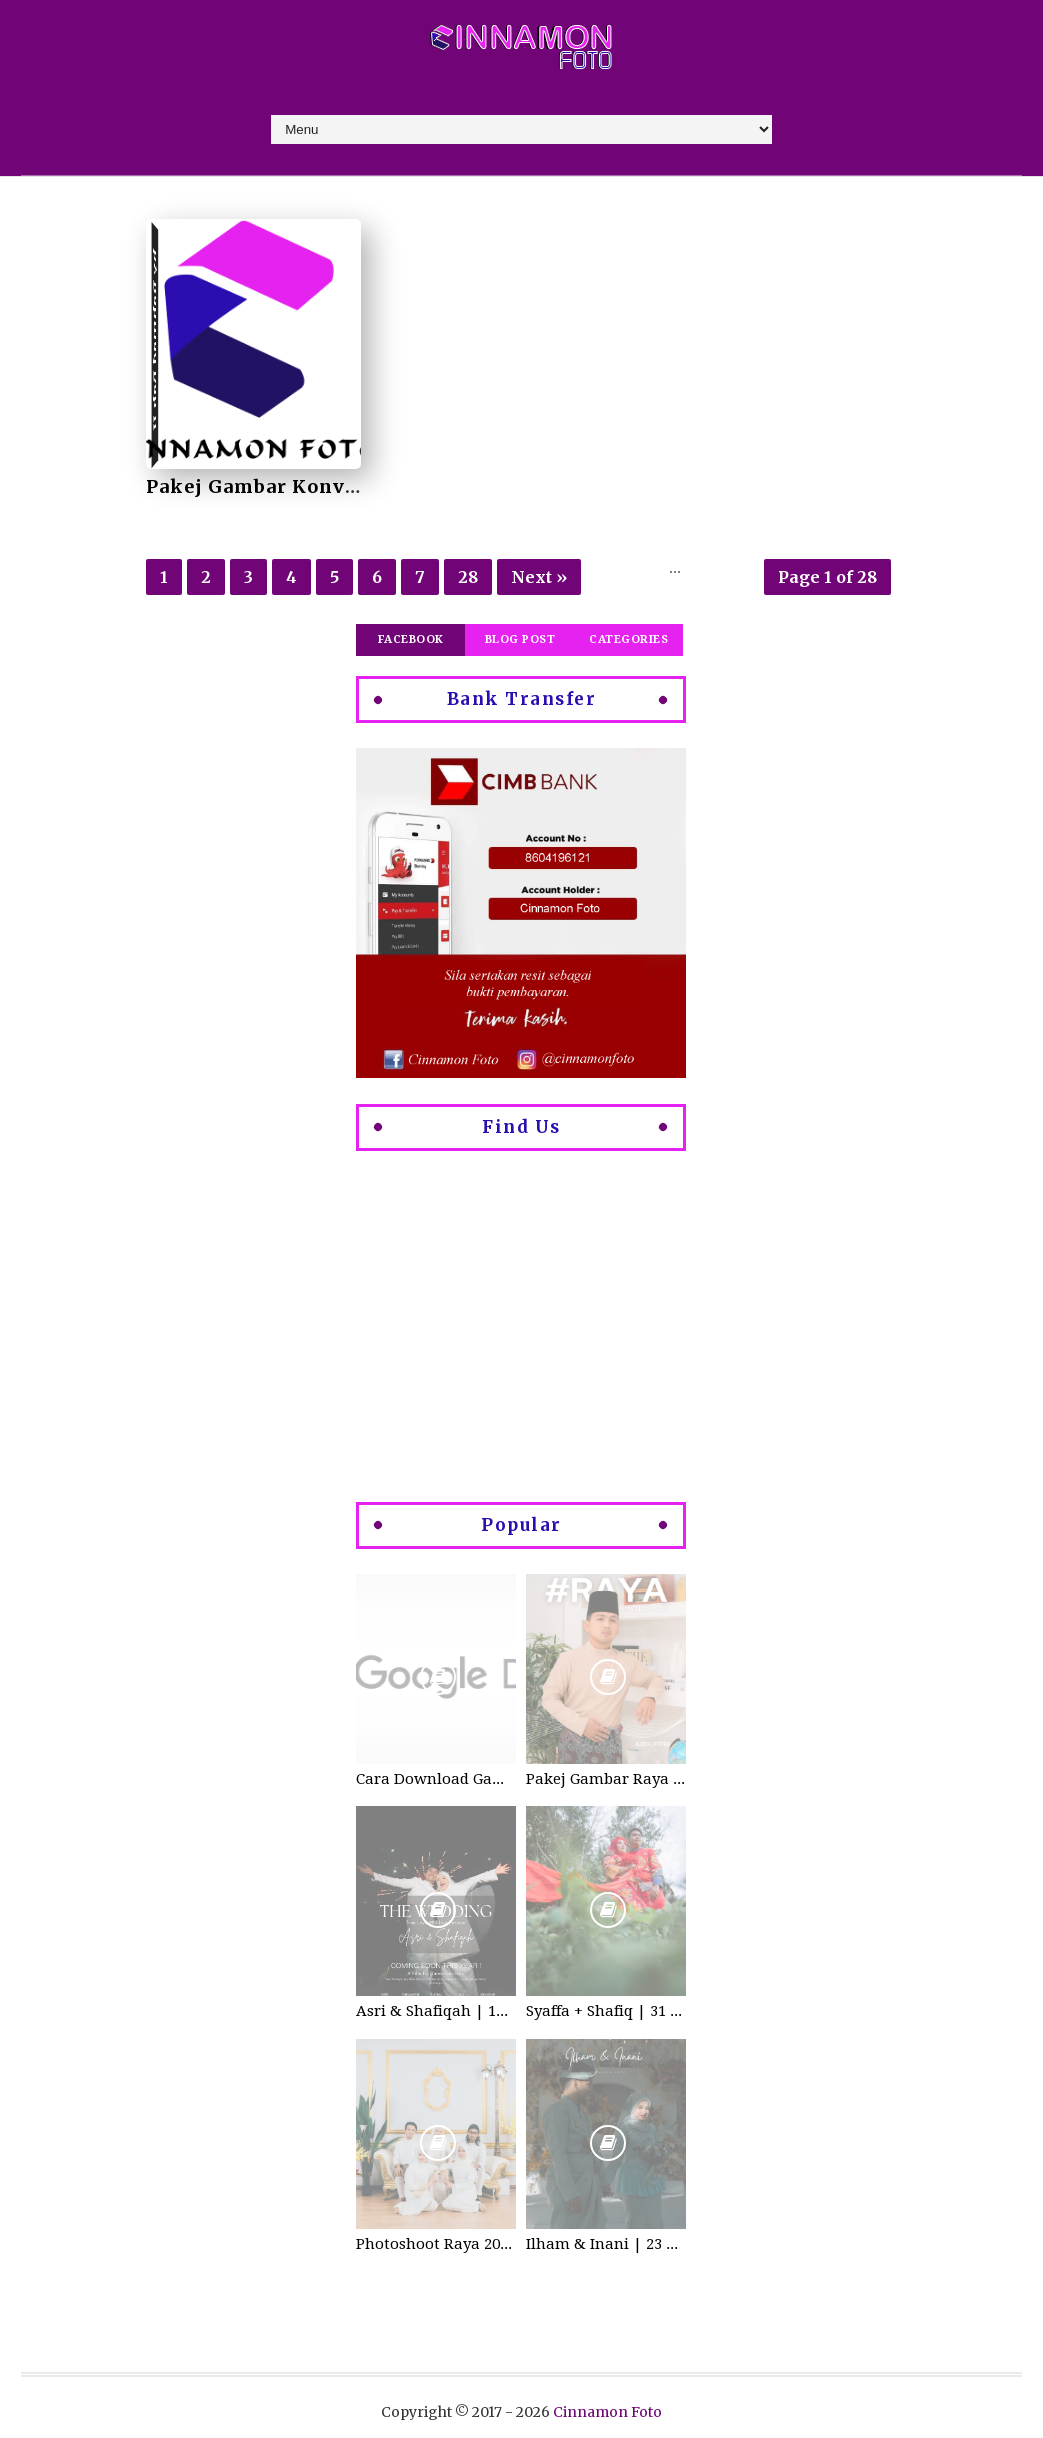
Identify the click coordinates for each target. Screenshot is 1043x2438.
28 (468, 577)
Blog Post (520, 639)
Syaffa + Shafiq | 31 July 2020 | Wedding (606, 2011)
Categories (628, 639)
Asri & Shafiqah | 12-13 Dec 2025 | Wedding (436, 2011)
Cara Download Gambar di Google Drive (436, 1779)
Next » (539, 577)
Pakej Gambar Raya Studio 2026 (606, 1779)
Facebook (411, 639)
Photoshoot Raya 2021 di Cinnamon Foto (436, 2244)
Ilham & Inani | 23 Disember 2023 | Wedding (606, 2244)
